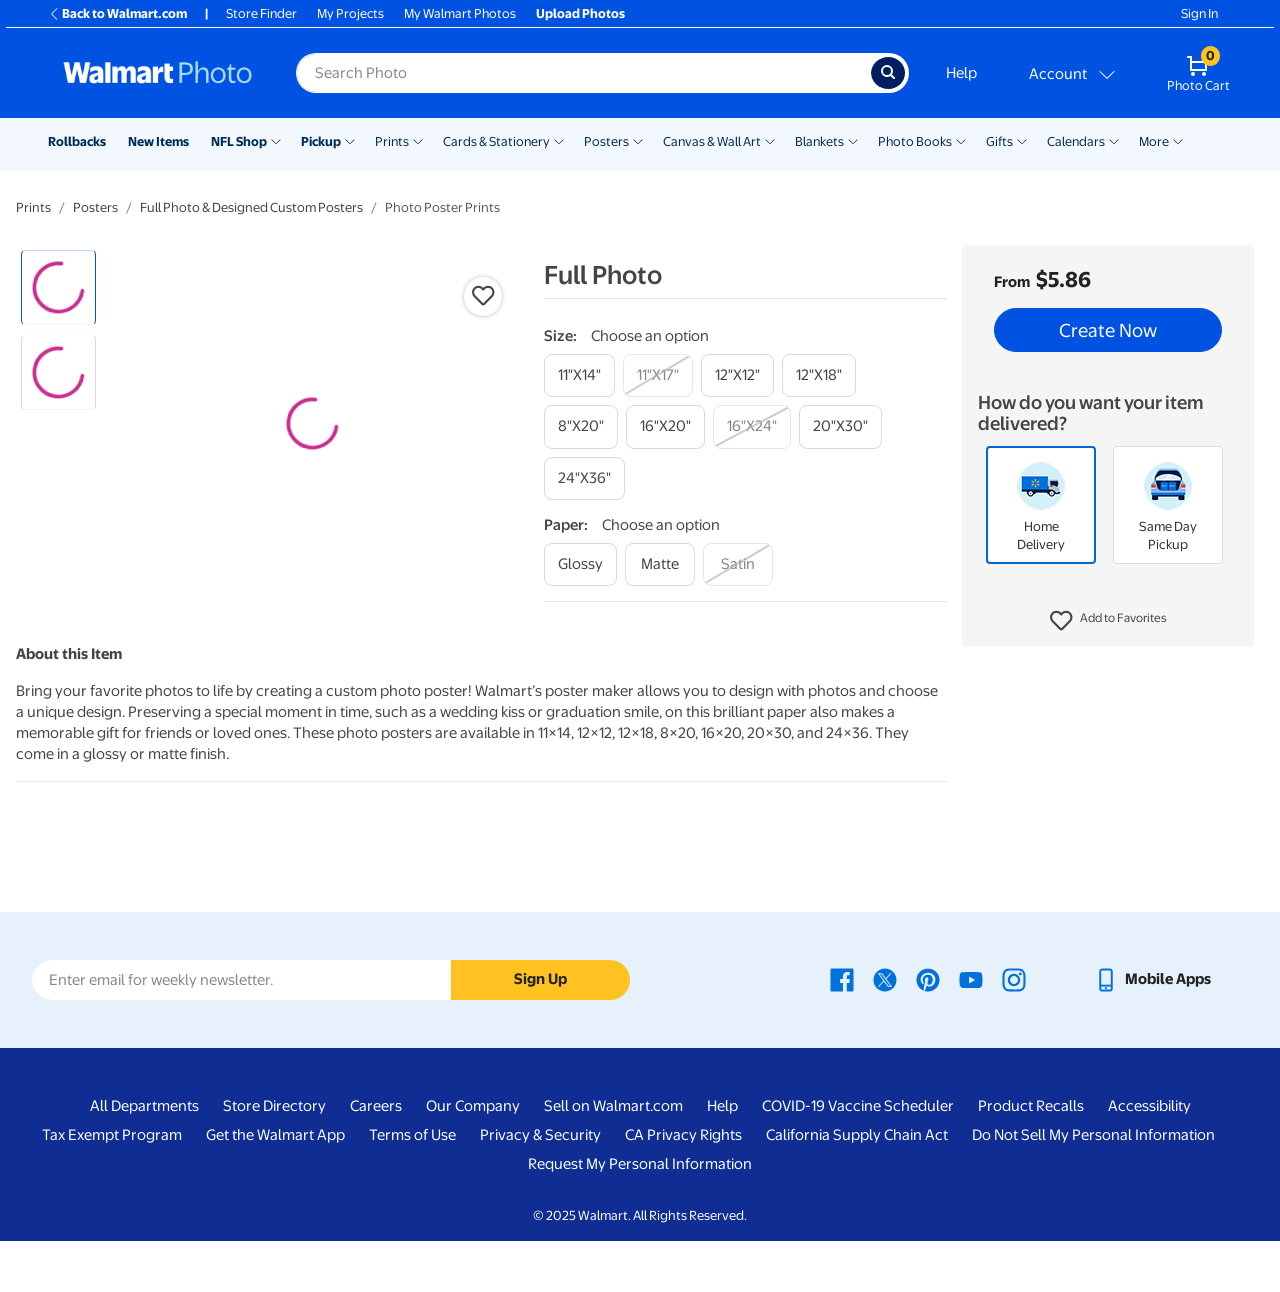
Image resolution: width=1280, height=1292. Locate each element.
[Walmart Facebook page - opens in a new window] (842, 1030)
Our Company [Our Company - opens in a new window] (473, 1157)
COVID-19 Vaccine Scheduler (858, 1157)
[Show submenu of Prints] (418, 140)
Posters (606, 141)
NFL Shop (239, 141)
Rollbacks (77, 141)
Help (961, 73)
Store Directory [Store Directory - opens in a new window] (274, 1157)
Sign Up (540, 1030)
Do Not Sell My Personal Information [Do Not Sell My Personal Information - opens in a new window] (1093, 1186)
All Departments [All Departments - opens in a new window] (144, 1157)
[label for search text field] (583, 73)
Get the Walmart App (275, 1186)
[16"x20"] (665, 426)
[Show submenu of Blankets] (853, 140)
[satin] (738, 564)
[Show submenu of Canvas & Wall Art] (770, 140)
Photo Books (915, 141)
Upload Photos (580, 13)
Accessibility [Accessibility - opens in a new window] (1149, 1157)
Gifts (999, 141)
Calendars (1076, 141)
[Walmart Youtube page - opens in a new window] (971, 1030)
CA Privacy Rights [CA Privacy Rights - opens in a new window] (683, 1186)
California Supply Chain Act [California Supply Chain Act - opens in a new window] (857, 1186)
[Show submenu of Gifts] (1022, 140)
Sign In (1199, 13)
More (1154, 141)
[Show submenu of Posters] (638, 140)
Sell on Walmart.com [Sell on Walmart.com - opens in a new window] (613, 1157)
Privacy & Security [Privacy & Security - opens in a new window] (540, 1186)
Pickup (321, 141)
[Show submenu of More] (1178, 140)
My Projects (350, 13)
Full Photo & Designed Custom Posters (251, 207)
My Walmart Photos (460, 13)
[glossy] (580, 564)
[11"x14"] (579, 375)
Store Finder (261, 13)
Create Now (1108, 330)
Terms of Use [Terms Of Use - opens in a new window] (412, 1186)
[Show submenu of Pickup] (350, 140)
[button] (1108, 621)
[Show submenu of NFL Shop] (276, 140)
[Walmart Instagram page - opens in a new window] (1014, 1030)
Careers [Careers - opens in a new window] (376, 1157)
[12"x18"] (819, 375)
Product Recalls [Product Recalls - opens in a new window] (1031, 1157)
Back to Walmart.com (117, 13)
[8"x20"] (581, 426)
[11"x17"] (658, 375)
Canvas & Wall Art (712, 141)
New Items (158, 141)
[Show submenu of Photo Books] (961, 140)
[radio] (58, 287)
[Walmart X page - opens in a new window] (885, 1030)
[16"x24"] (752, 426)
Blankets (819, 141)
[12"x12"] (737, 375)
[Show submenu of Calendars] (1114, 140)
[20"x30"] (840, 426)
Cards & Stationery (496, 141)
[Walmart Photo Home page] (158, 73)
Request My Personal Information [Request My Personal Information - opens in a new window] (640, 1215)
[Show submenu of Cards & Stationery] (559, 140)
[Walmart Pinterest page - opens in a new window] (928, 1030)
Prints (392, 141)
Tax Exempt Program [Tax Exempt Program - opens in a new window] (112, 1186)
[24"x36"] (584, 478)
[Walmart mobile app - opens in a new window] (1152, 1030)
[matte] (660, 564)
